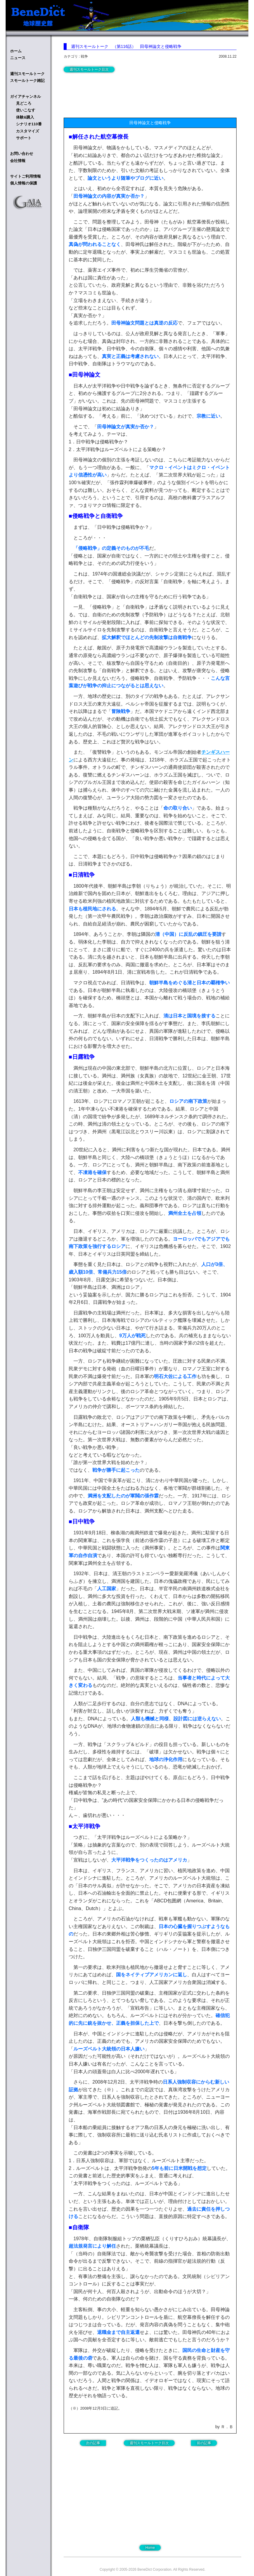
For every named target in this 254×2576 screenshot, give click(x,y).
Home (150, 2548)
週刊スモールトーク (27, 74)
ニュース (17, 58)
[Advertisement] (111, 93)
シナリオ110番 (29, 124)
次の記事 (93, 2443)
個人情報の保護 (23, 183)
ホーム (16, 51)
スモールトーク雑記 (27, 80)
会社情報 (17, 160)
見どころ (23, 103)
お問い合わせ (21, 153)
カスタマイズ (27, 131)
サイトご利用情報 (25, 176)
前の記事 (204, 2443)
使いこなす (25, 110)
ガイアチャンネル (25, 96)
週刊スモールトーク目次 (89, 69)
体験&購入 (25, 117)
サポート (23, 138)
